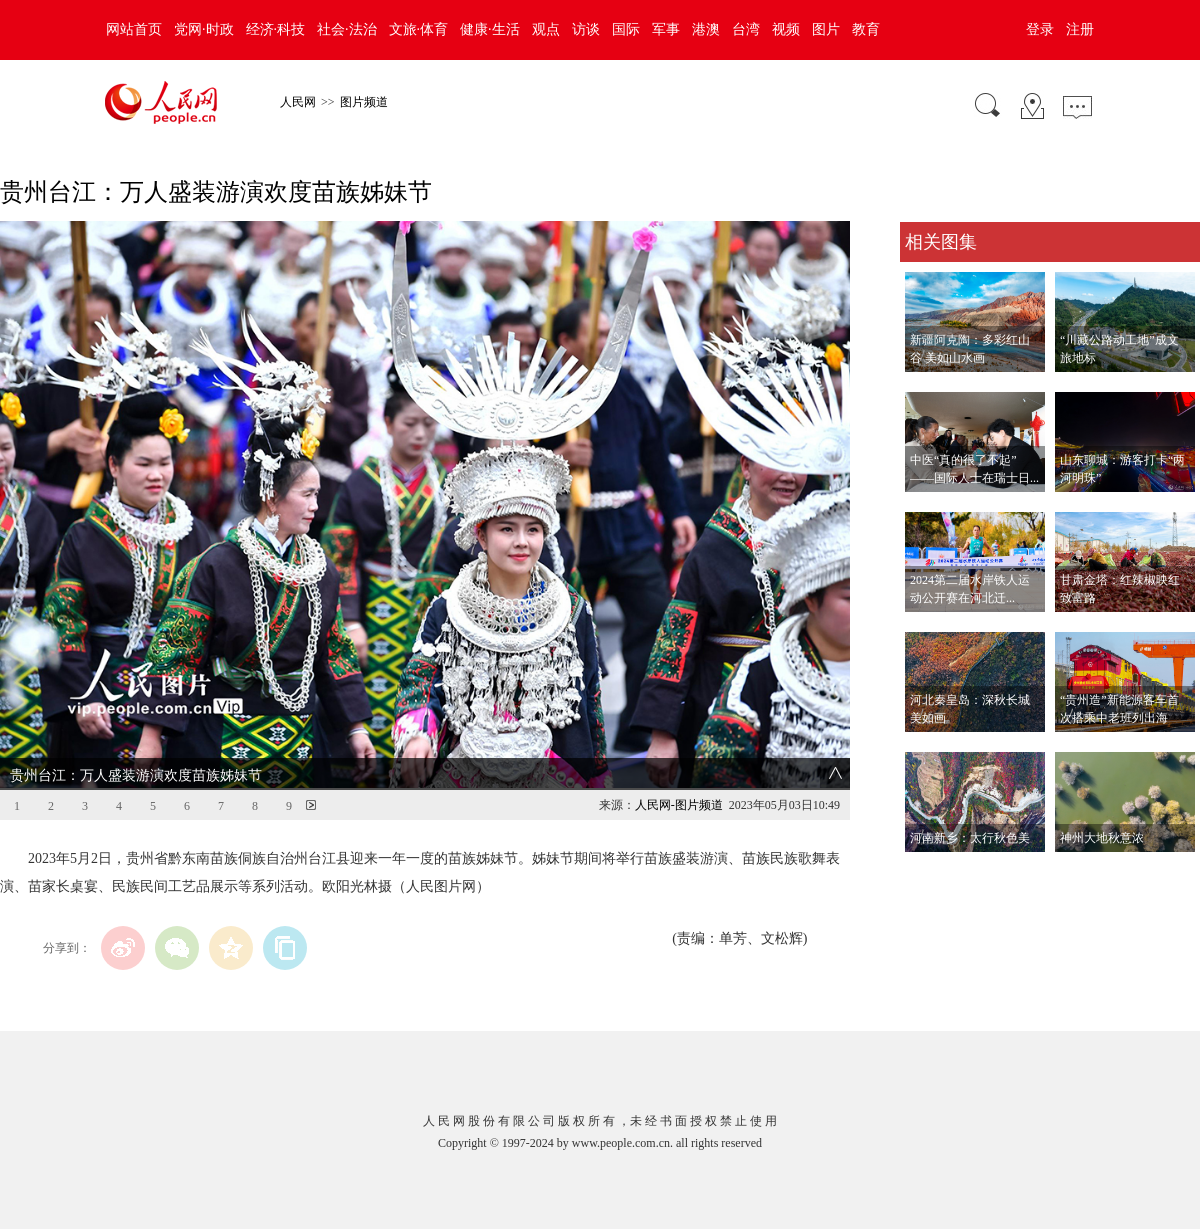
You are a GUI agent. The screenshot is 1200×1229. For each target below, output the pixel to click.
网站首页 (134, 29)
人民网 (298, 102)
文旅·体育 (419, 29)
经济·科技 (276, 29)
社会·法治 (347, 29)
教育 (866, 29)
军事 (666, 29)
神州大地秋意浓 (1102, 838)
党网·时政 (204, 29)
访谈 (586, 29)
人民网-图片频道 (679, 805)
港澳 (706, 29)
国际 (626, 29)
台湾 (746, 29)
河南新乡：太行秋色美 (970, 838)
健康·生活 (490, 29)
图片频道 (364, 102)
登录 (1040, 29)
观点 (546, 29)
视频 (786, 29)
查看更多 (928, 872)
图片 (826, 29)
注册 (1080, 29)
